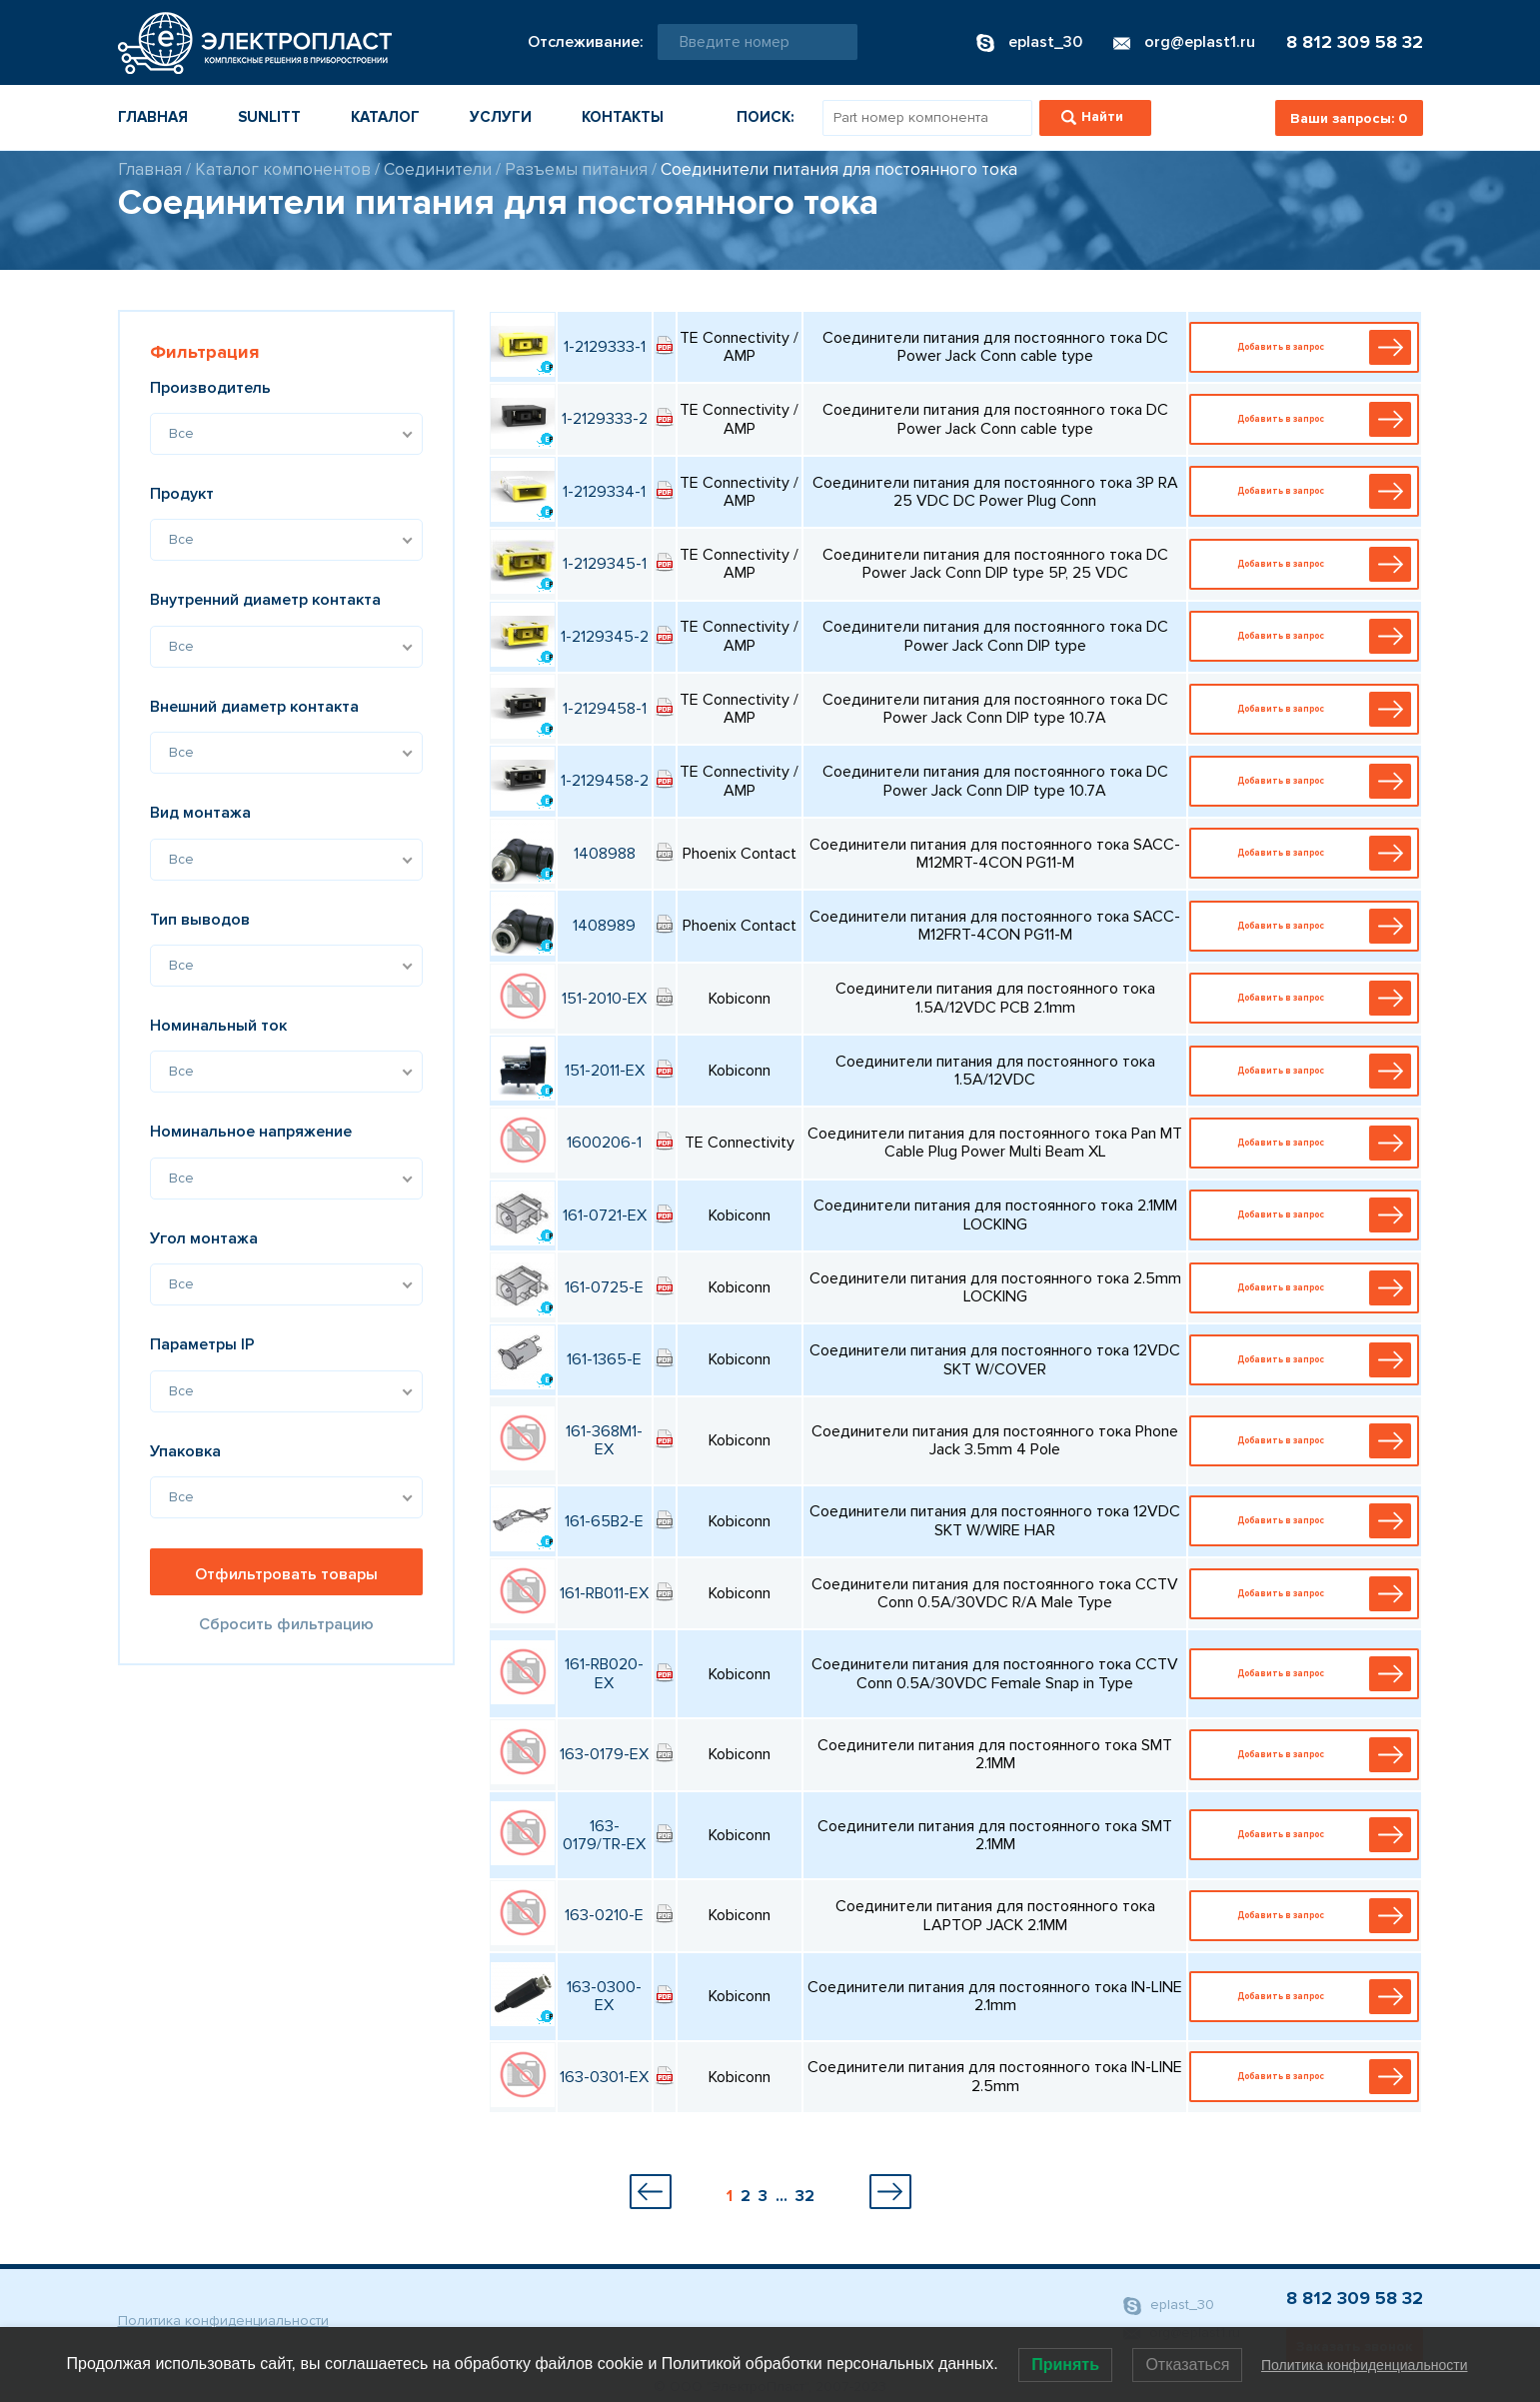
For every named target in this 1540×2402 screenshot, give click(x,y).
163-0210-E (604, 1915)
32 (804, 2196)
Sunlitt (269, 117)
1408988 (605, 854)
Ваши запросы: (1348, 118)
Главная (153, 117)
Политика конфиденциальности (223, 2320)
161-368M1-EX (604, 1440)
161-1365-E (604, 1359)
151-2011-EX (605, 1071)
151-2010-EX (604, 999)
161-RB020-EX (604, 1673)
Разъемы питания (576, 169)
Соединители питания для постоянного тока (839, 169)
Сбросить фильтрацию (286, 1624)
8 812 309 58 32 (1354, 42)
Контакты (623, 117)
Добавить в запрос (1309, 347)
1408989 (604, 926)
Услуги (501, 117)
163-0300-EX (604, 1996)
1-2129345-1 (605, 564)
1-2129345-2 (605, 637)
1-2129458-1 (605, 709)
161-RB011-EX (604, 1593)
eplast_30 (1168, 2305)
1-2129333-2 (605, 419)
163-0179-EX (604, 1754)
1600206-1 (604, 1143)
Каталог (385, 117)
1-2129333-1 (605, 347)
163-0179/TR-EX (604, 1835)
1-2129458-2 (605, 781)
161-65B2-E (604, 1521)
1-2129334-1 (604, 492)
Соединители (438, 169)
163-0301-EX (604, 2077)
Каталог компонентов (283, 169)
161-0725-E (604, 1287)
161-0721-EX (605, 1215)
